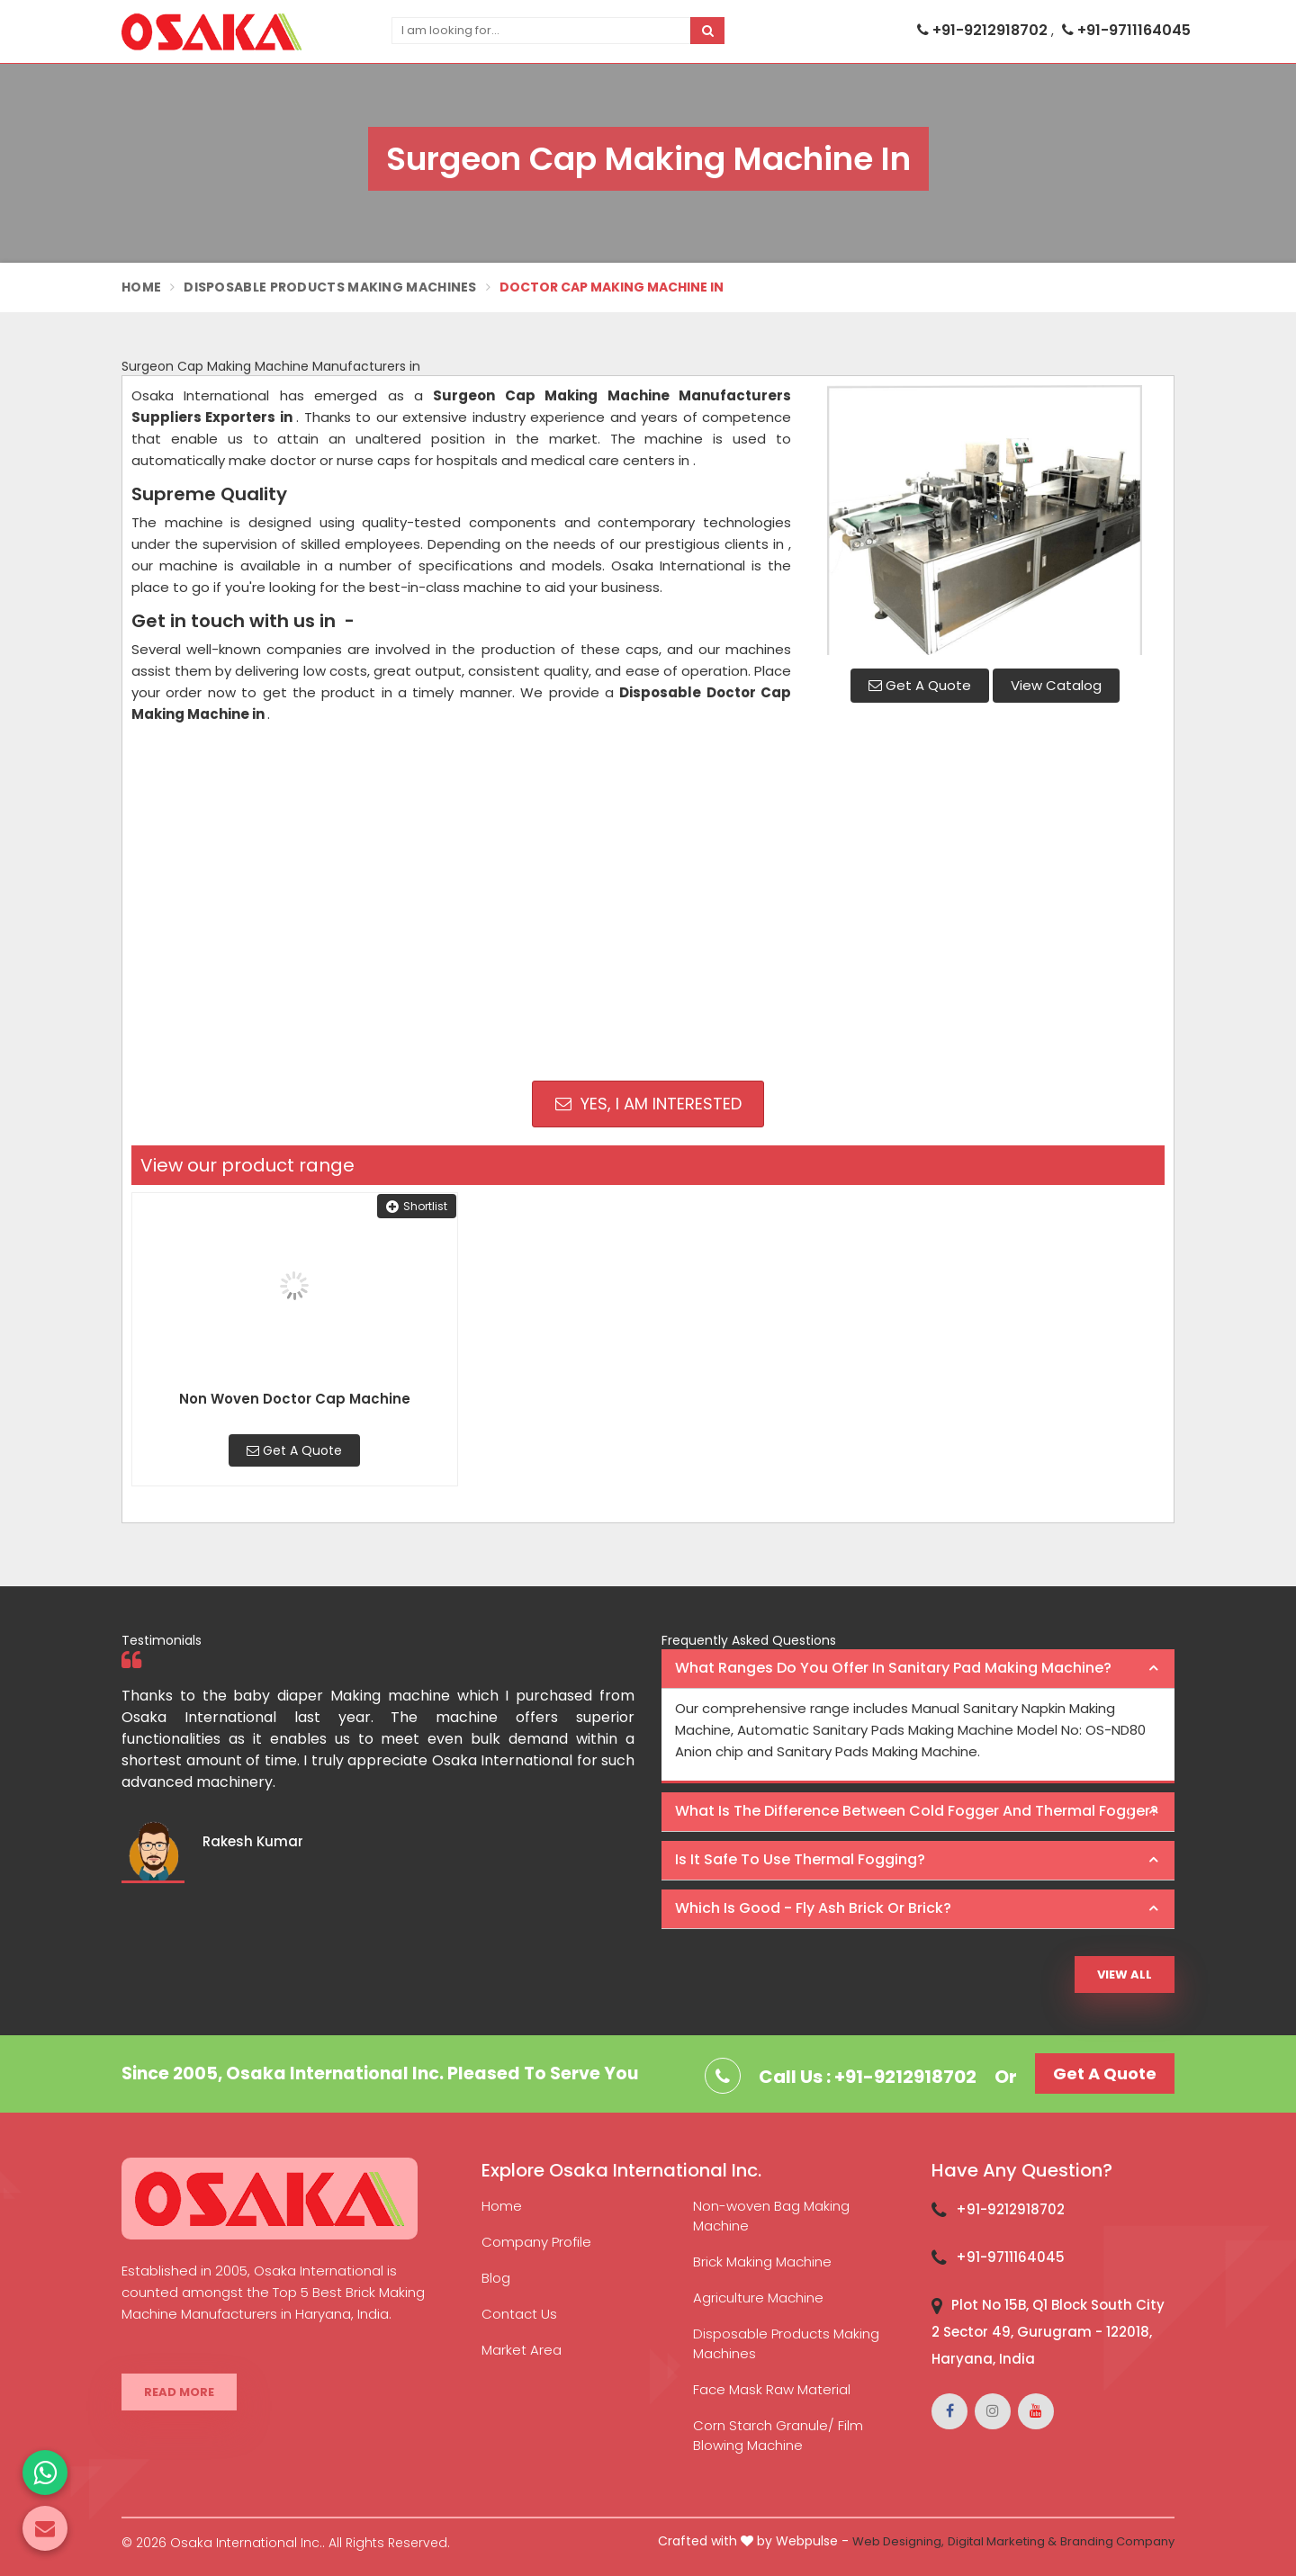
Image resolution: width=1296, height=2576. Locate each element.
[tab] (918, 1669)
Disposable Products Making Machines (330, 287)
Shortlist (416, 1206)
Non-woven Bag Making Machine (771, 2215)
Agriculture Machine (758, 2297)
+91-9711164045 (1126, 30)
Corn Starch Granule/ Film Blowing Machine (778, 2435)
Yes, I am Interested (648, 1103)
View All (1124, 1974)
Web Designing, (898, 2541)
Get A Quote (919, 685)
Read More (179, 2392)
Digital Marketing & (1002, 2541)
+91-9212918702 (984, 30)
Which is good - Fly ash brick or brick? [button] (813, 1908)
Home (141, 287)
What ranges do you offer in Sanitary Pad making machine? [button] (893, 1667)
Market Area (522, 2349)
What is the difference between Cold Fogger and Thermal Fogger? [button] (916, 1810)
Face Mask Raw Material (771, 2389)
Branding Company (1117, 2541)
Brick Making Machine (762, 2261)
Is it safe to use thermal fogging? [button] (800, 1859)
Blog (496, 2277)
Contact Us (519, 2313)
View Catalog (1056, 685)
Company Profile (536, 2241)
